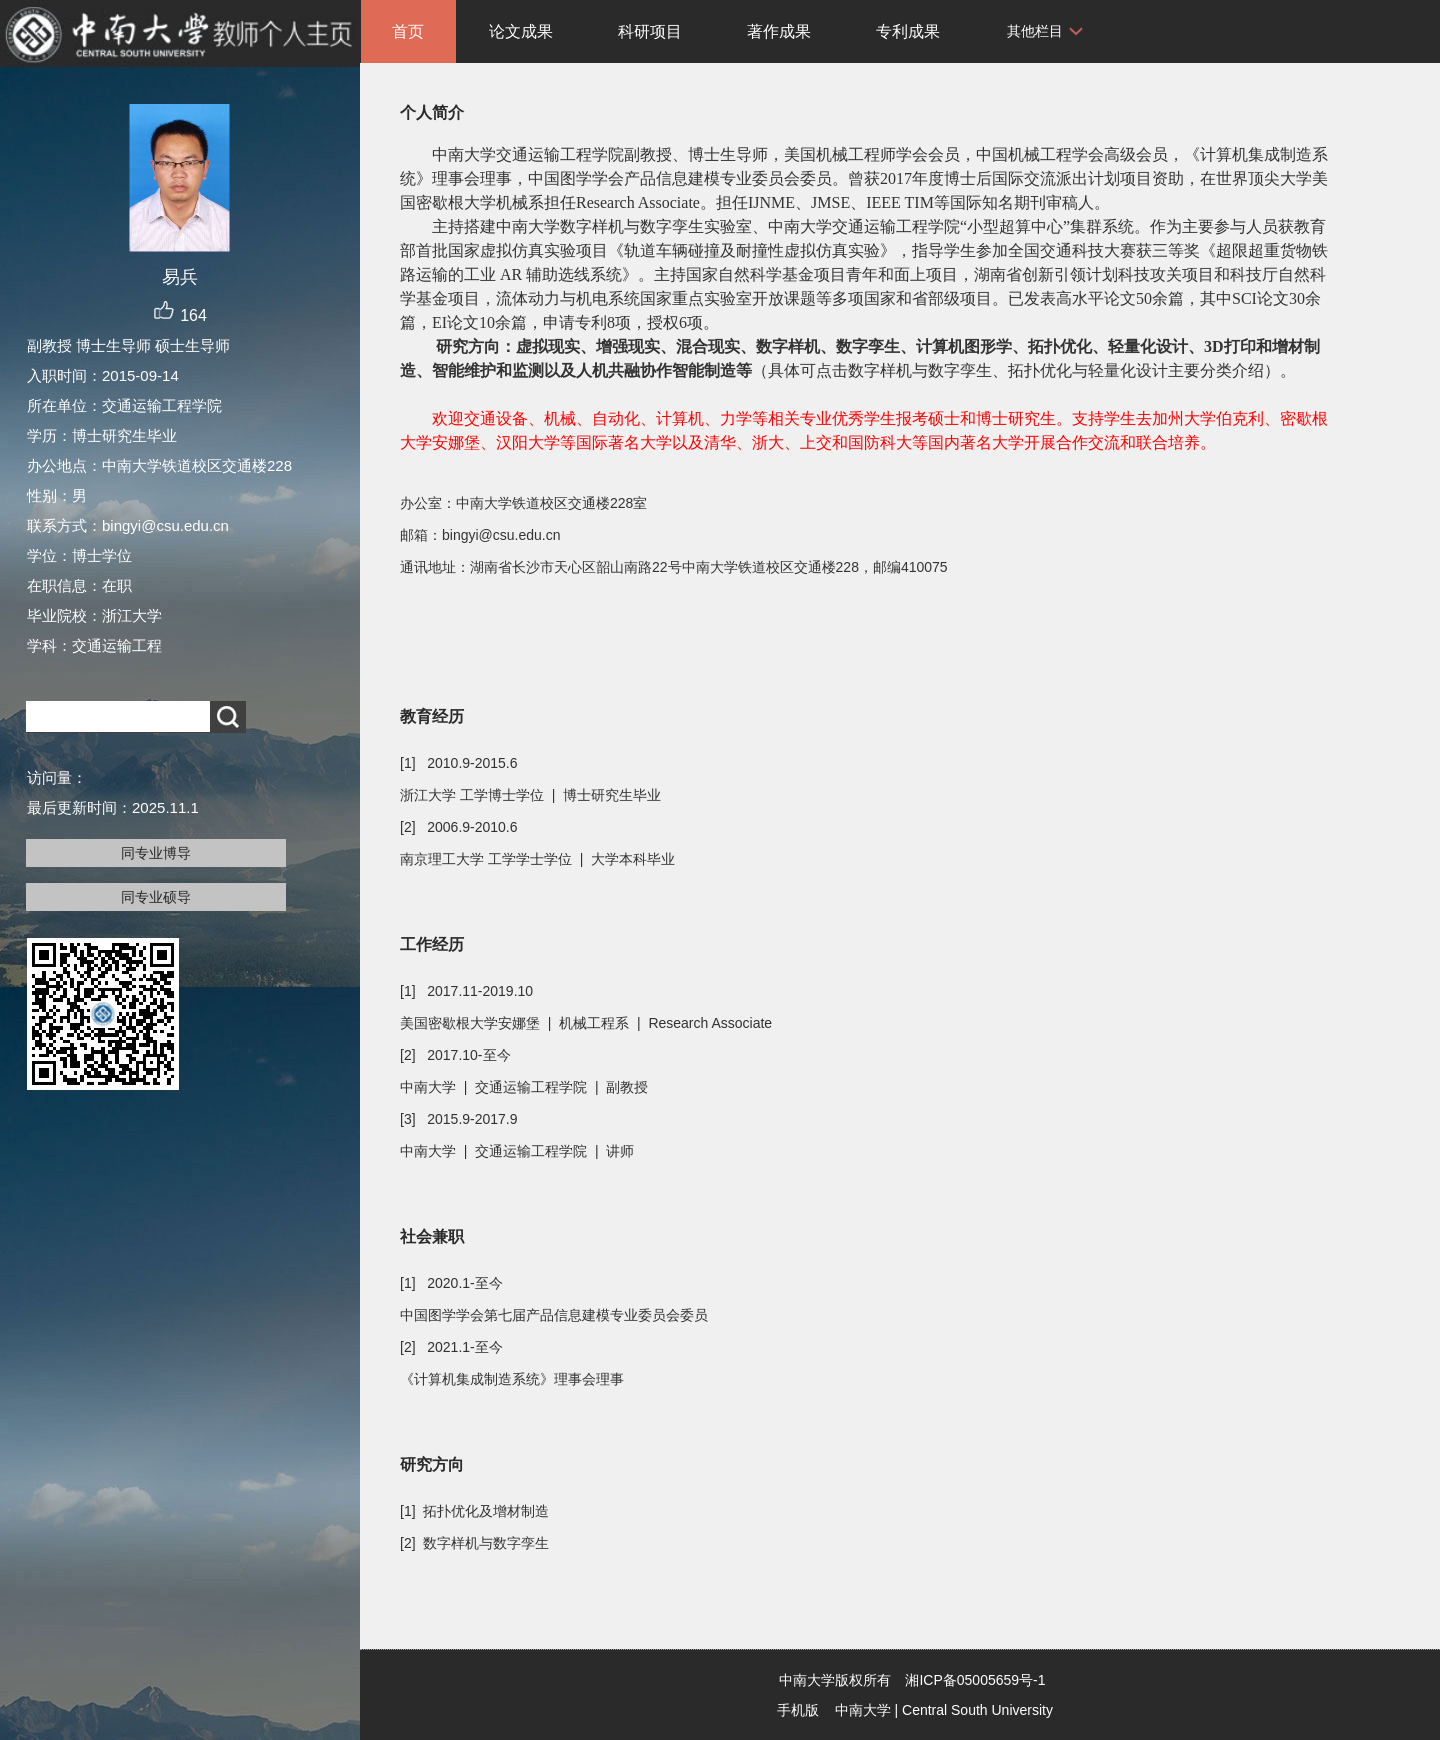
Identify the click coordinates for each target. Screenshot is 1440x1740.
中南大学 (863, 1710)
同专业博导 (156, 853)
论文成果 (521, 31)
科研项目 (650, 31)
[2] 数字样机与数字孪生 (474, 1543)
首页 (408, 31)
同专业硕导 (156, 897)
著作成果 (779, 31)
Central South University (977, 1710)
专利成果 (908, 31)
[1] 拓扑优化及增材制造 (474, 1511)
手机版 (798, 1710)
